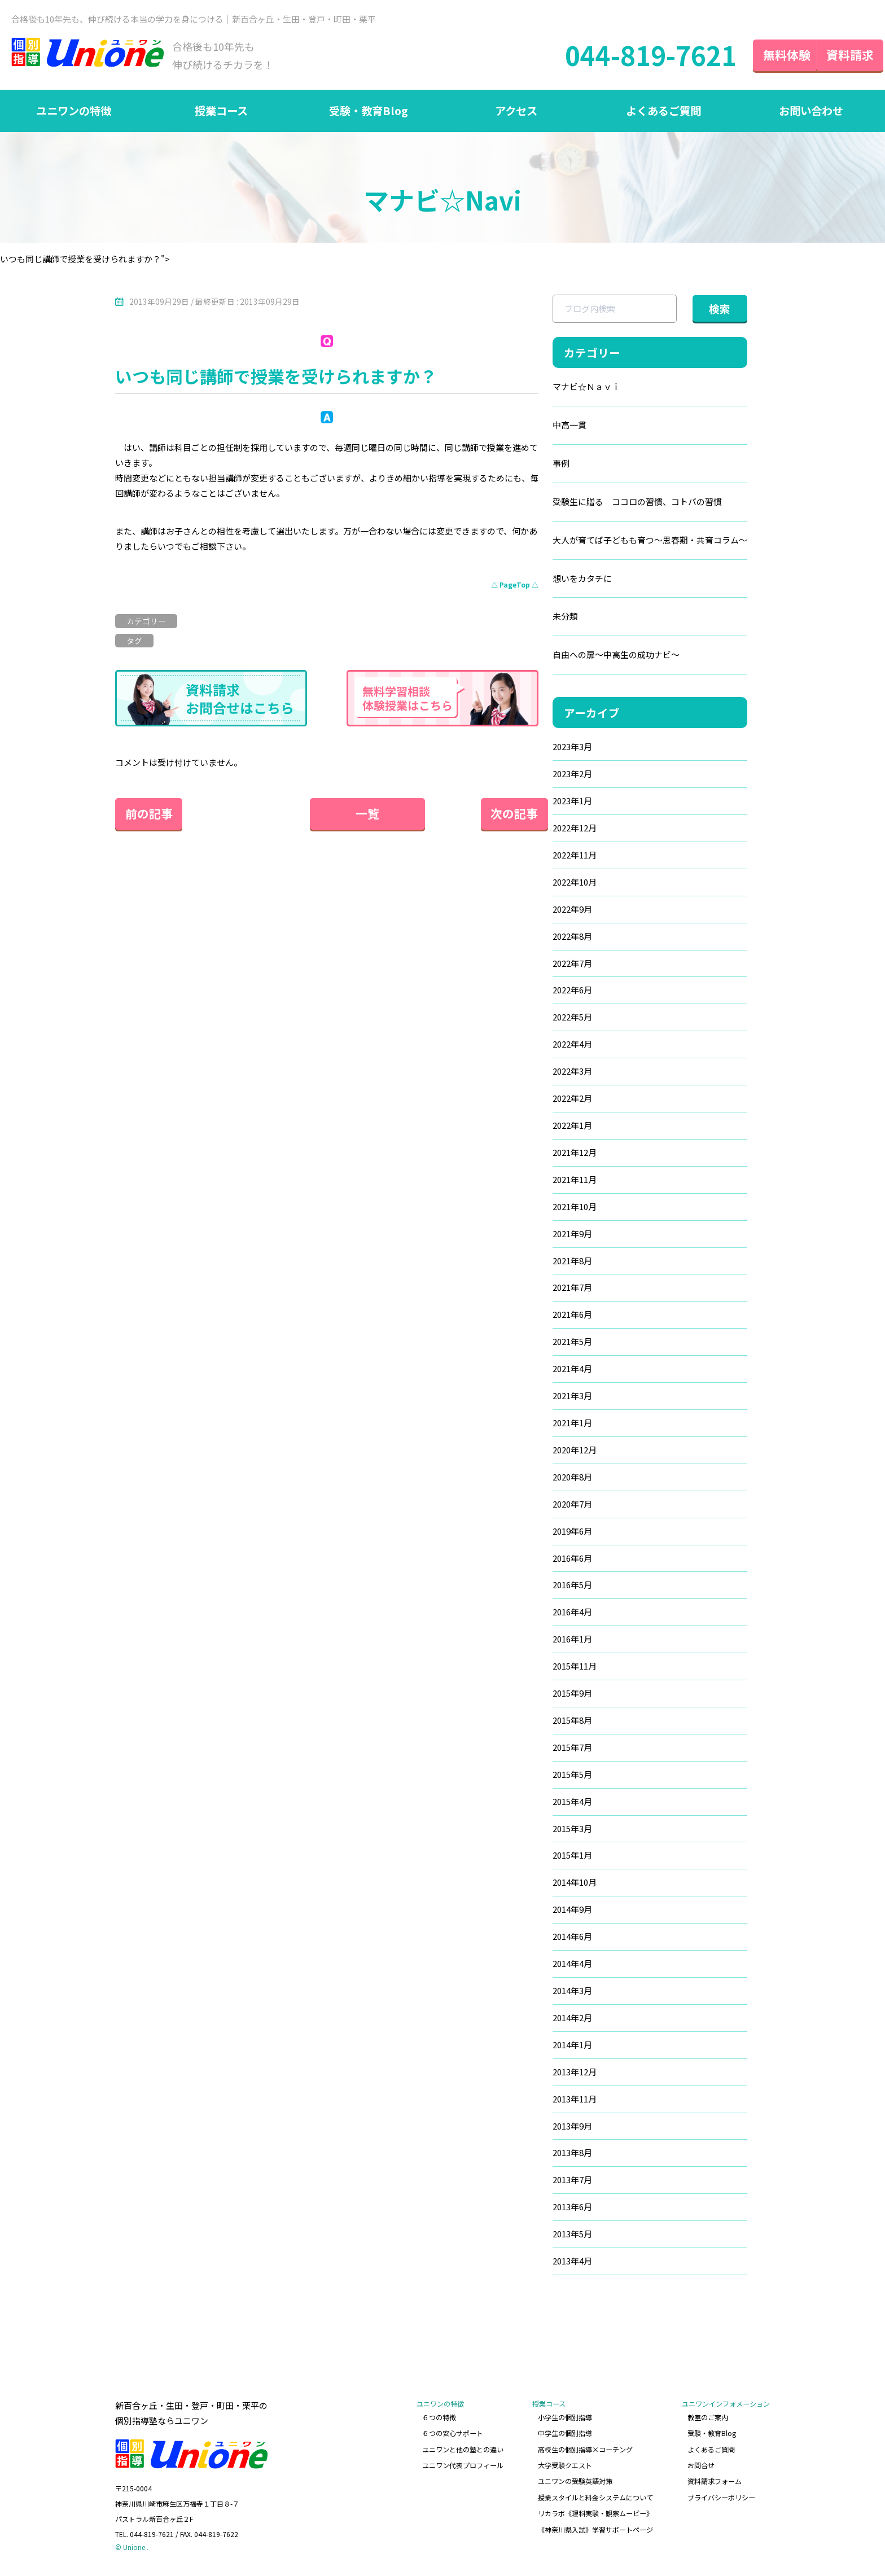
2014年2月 (572, 2024)
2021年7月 (572, 1292)
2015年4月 (572, 1807)
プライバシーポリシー (721, 2496)
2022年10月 (575, 886)
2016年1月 (572, 1644)
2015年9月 (572, 1699)
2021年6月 (572, 1319)
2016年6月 (572, 1563)
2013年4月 (572, 2267)
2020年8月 (572, 1482)
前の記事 (149, 816)
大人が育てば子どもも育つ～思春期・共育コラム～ (650, 543)
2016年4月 (572, 1617)
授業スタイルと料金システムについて (596, 2496)
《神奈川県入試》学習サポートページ (596, 2526)
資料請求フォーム (714, 2482)
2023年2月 (572, 777)
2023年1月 (572, 805)
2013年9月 (572, 2132)
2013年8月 (572, 2159)
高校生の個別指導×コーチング (585, 2451)
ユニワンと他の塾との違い (464, 2451)
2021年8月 (572, 1265)
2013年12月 (575, 2078)
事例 (561, 466)
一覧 (327, 816)
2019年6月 (572, 1536)
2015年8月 (572, 1726)
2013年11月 (575, 2105)
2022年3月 (572, 1075)
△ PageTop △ (514, 588)
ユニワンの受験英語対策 (575, 2482)
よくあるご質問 (663, 113)
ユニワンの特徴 (73, 113)
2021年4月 (572, 1373)
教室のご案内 (707, 2421)
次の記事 (504, 816)
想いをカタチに (582, 582)
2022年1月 (572, 1130)
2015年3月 (572, 1834)
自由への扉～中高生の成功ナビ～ (616, 658)
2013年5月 (572, 2240)
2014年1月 (572, 2051)
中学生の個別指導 (565, 2437)
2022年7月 (572, 967)
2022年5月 (572, 1021)
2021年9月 (572, 1238)
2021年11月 (575, 1184)
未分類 (565, 620)
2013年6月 (572, 2213)
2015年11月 (575, 1671)
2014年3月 (572, 1997)
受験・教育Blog (368, 113)
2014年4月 (572, 1969)
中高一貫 (569, 428)
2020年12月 (575, 1455)
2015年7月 (572, 1753)
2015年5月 (572, 1780)
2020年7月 (572, 1509)
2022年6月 (572, 994)
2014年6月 (572, 1942)
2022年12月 (575, 832)
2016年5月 (572, 1590)
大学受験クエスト (565, 2467)
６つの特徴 (440, 2421)
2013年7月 (572, 2186)
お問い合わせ (811, 113)
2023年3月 (572, 750)
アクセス (516, 113)
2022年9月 (572, 913)
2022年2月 (572, 1103)
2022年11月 (575, 859)
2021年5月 (572, 1346)
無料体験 (766, 55)
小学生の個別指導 (565, 2421)
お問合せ (701, 2467)
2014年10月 (575, 1888)
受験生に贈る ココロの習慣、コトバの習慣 (637, 505)
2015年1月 (572, 1861)
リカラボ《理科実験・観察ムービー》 (596, 2512)
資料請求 (840, 55)
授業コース (221, 113)
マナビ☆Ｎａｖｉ (586, 390)
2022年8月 (572, 940)
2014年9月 (572, 1915)
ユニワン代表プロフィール (464, 2467)
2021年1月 (572, 1428)
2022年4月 (572, 1048)
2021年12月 (575, 1157)
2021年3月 (572, 1401)
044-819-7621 (627, 56)
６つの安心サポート (453, 2437)
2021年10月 (575, 1211)
